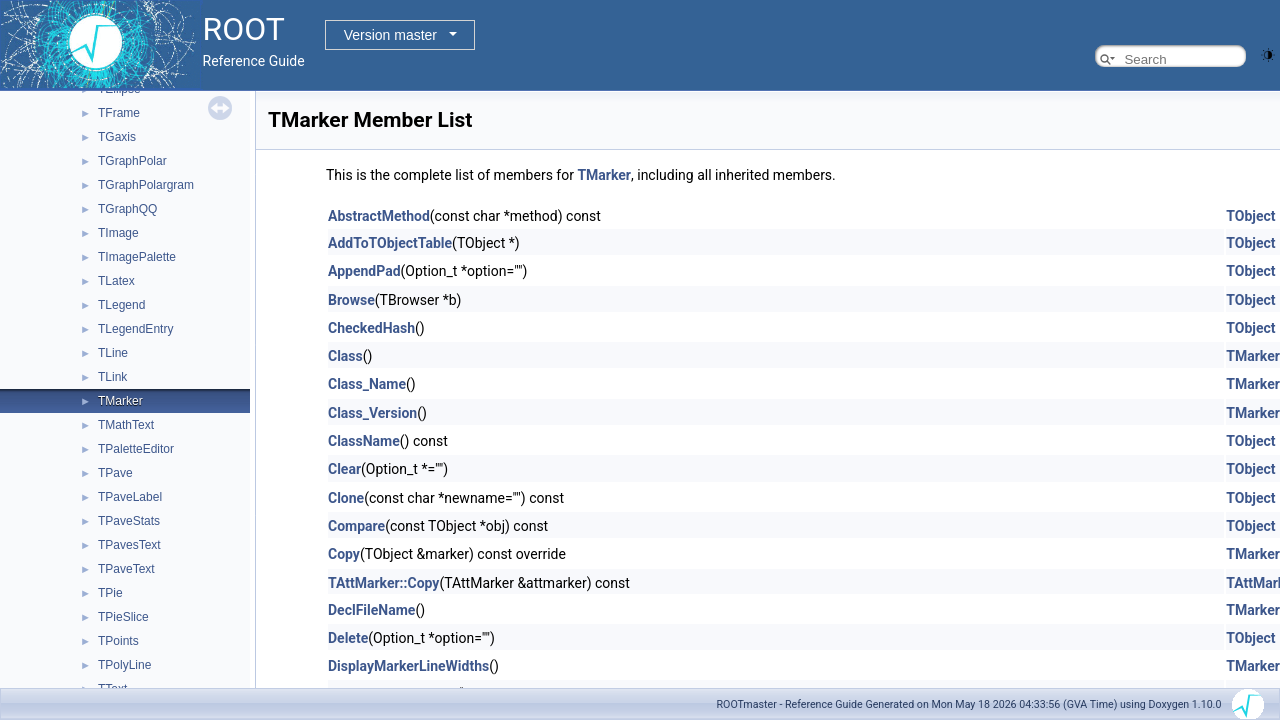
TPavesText (129, 545)
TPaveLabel (130, 497)
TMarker (120, 401)
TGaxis (117, 137)
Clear (344, 469)
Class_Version (372, 413)
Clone (346, 498)
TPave (115, 473)
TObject (1250, 216)
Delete (348, 638)
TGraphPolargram (146, 185)
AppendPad (364, 271)
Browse (351, 300)
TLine (113, 353)
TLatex (116, 281)
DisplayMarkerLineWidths (408, 666)
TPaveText (126, 569)
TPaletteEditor (136, 449)
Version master (390, 35)
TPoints (118, 641)
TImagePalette (137, 257)
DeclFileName (371, 610)
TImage (118, 233)
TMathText (126, 425)
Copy (344, 554)
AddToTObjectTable (390, 243)
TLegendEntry (135, 329)
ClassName (364, 441)
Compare (356, 526)
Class (345, 356)
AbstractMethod (379, 216)
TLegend (121, 305)
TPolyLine (124, 665)
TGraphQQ (127, 209)
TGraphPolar (132, 161)
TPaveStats (129, 521)
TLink (112, 377)
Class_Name (367, 384)
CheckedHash (371, 328)
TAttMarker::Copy (383, 583)
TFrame (119, 113)
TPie (110, 593)
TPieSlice (123, 617)
